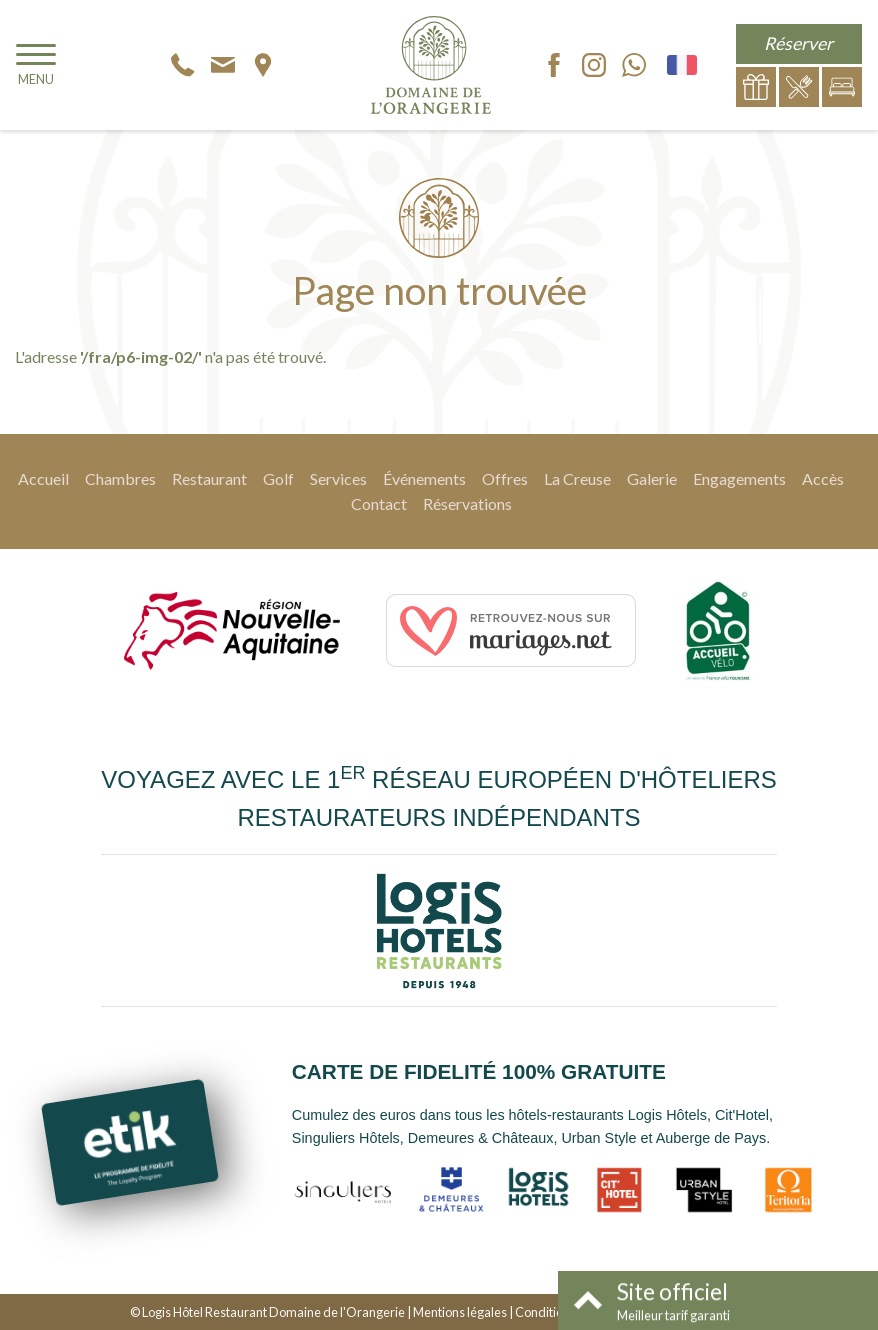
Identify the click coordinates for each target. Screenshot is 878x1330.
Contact (379, 503)
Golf (278, 478)
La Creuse (577, 478)
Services (338, 478)
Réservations (467, 503)
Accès (823, 478)
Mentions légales (460, 1312)
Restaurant (209, 478)
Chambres (120, 478)
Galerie (652, 478)
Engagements (739, 478)
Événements (424, 478)
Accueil (43, 478)
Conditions (545, 1312)
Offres (505, 478)
